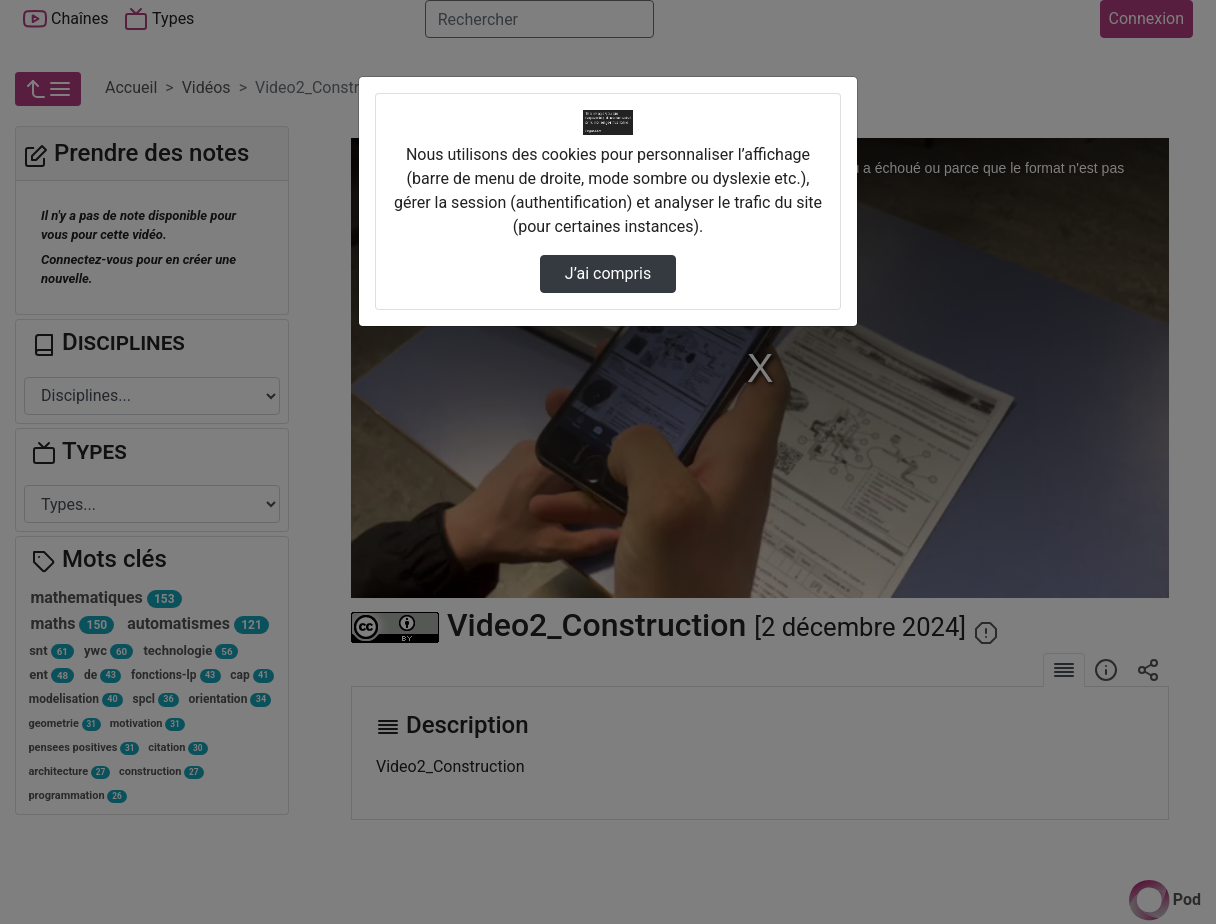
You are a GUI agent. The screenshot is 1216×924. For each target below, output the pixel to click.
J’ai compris (608, 273)
